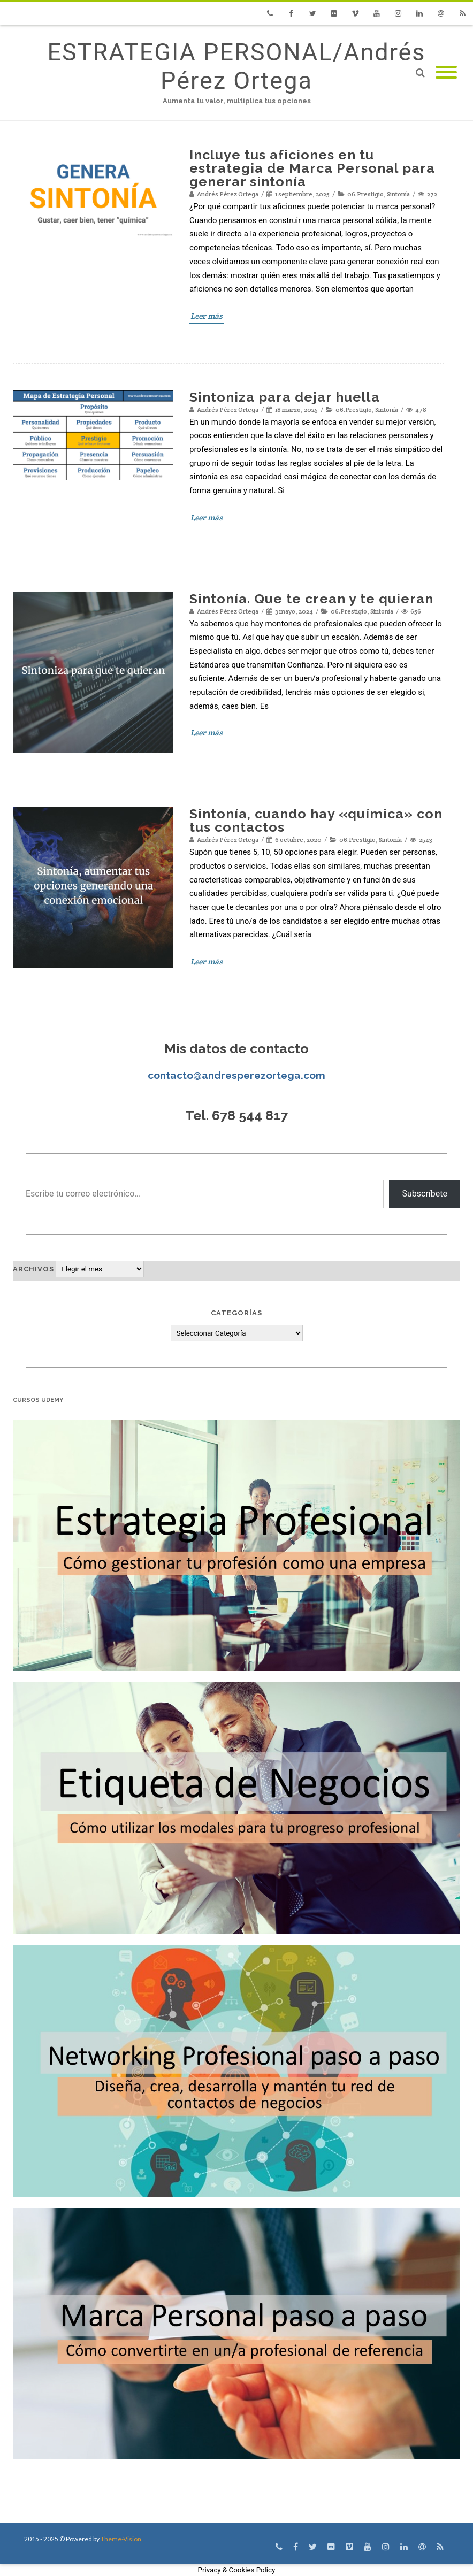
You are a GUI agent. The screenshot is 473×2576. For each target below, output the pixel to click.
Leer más (206, 316)
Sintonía (398, 194)
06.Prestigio (365, 194)
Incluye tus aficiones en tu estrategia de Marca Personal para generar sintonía (312, 168)
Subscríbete (424, 1194)
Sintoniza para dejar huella (284, 397)
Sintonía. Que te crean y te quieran (311, 599)
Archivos (33, 1269)
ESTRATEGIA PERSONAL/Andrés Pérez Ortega (236, 66)
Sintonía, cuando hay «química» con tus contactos (316, 820)
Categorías (236, 1313)
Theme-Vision (121, 2539)
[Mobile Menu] (446, 73)
